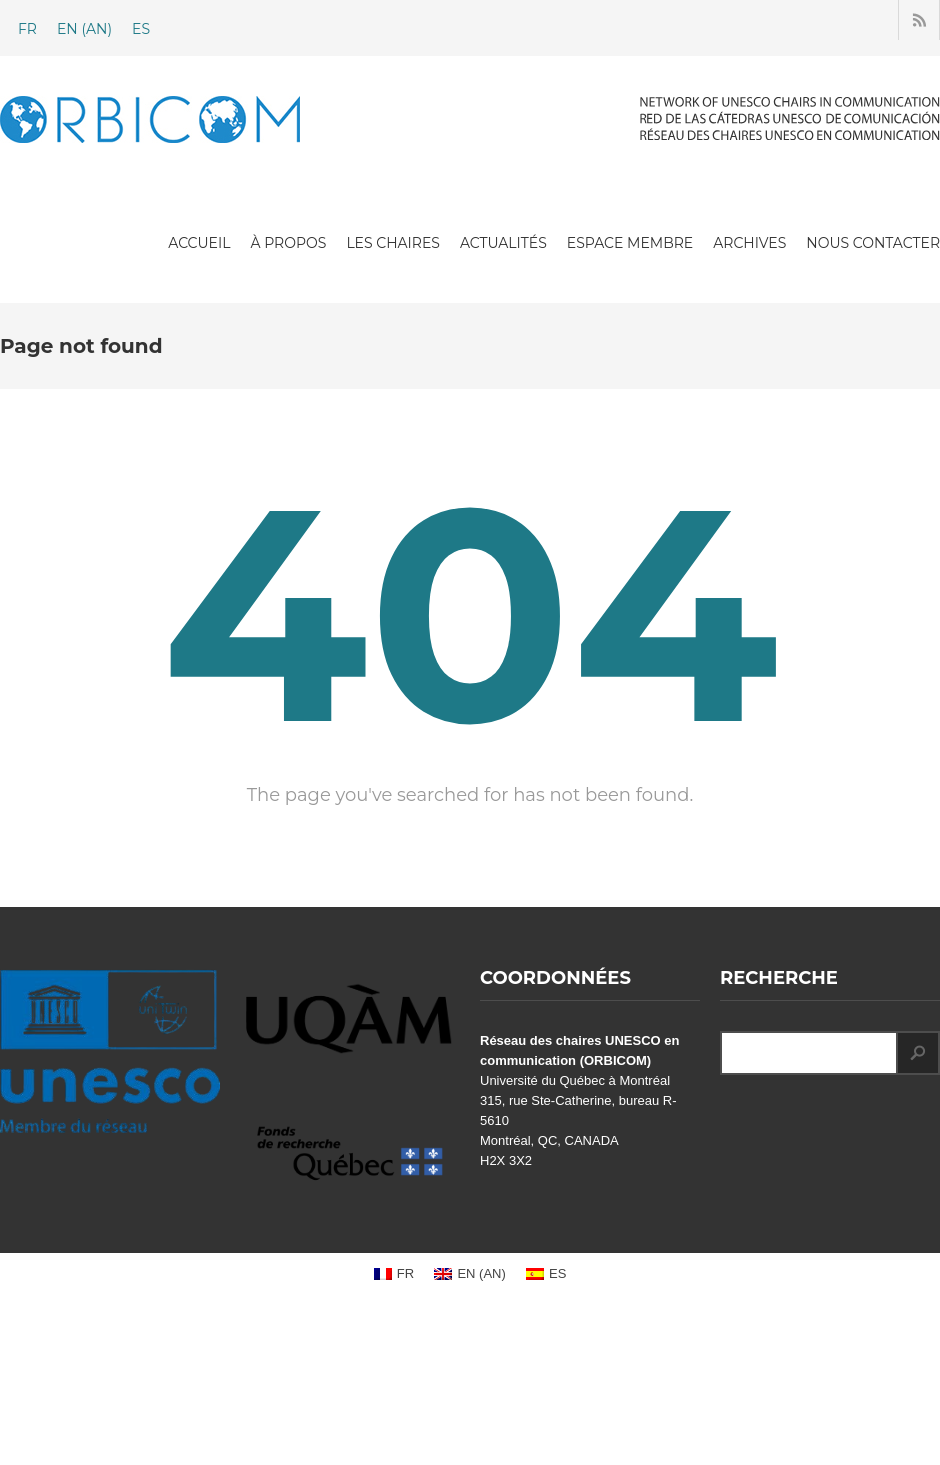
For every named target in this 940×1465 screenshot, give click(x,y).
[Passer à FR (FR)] (27, 29)
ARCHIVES (749, 243)
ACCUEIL (199, 243)
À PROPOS (288, 243)
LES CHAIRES (393, 243)
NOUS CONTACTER (873, 243)
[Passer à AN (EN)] (84, 29)
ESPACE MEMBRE (630, 243)
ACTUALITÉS (503, 243)
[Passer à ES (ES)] (141, 29)
